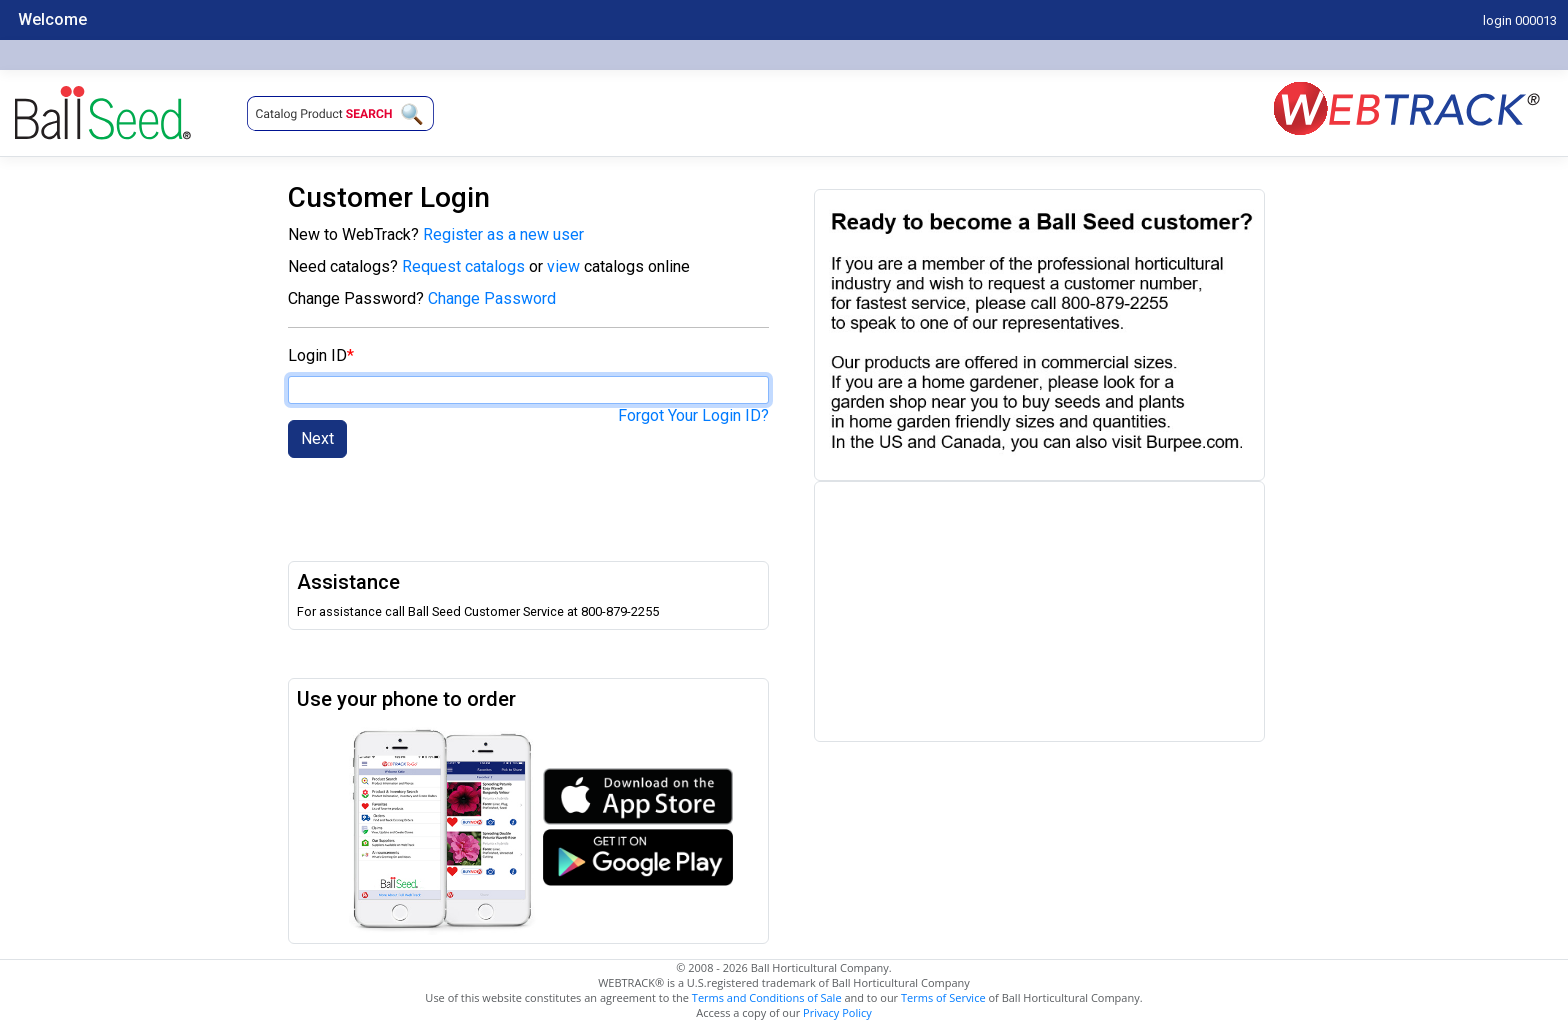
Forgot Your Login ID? (693, 415)
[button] (340, 113)
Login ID (317, 355)
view (565, 266)
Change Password (492, 298)
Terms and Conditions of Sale (767, 997)
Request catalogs (463, 266)
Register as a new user (503, 234)
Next (317, 438)
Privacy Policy (837, 1012)
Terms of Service (943, 997)
